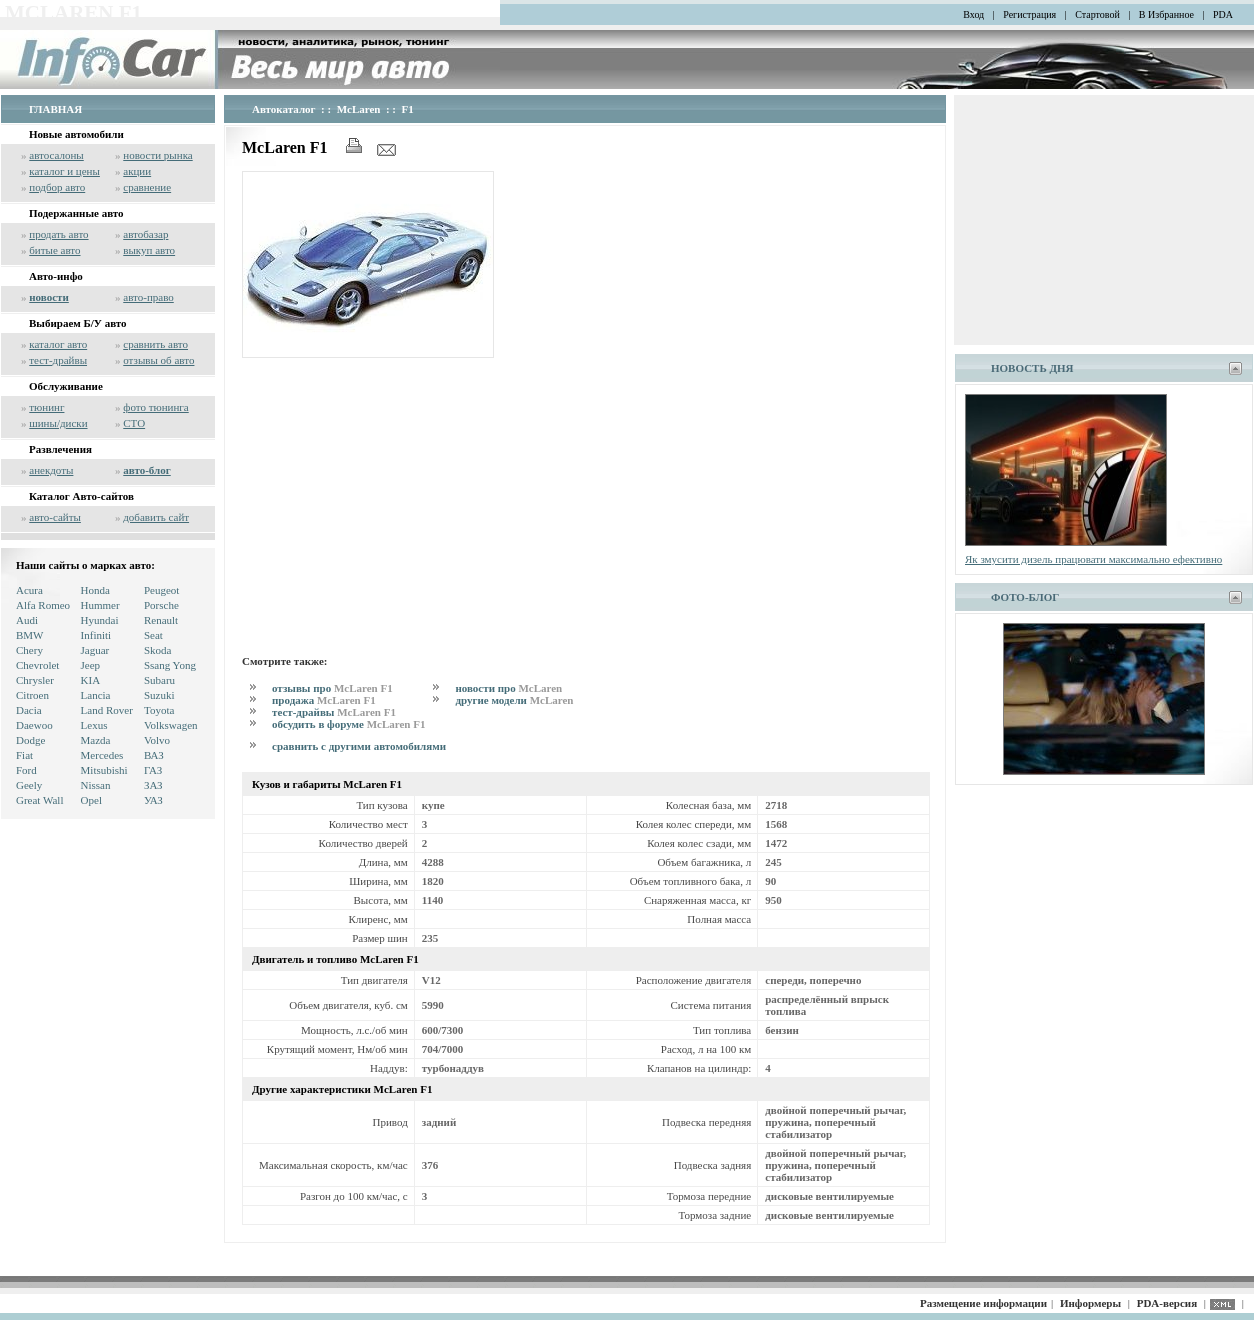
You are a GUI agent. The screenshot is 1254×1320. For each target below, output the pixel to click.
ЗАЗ (153, 785)
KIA (91, 680)
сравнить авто (155, 344)
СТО (134, 423)
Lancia (96, 695)
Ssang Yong (170, 665)
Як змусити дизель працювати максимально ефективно (1093, 559)
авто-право (148, 297)
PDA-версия (1167, 1303)
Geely (29, 785)
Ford (26, 770)
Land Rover (107, 710)
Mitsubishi (104, 770)
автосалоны (56, 155)
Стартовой (1097, 14)
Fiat (24, 755)
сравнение (147, 187)
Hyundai (100, 620)
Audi (27, 620)
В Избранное (1166, 14)
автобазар (145, 234)
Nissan (96, 785)
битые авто (54, 250)
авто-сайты (55, 517)
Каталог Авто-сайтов (81, 496)
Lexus (94, 725)
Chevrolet (37, 665)
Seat (153, 635)
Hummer (100, 605)
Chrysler (35, 680)
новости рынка (157, 155)
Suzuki (159, 695)
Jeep (91, 665)
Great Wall (39, 800)
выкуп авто (149, 250)
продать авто (58, 234)
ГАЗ (153, 770)
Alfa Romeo (43, 605)
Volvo (157, 740)
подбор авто (57, 187)
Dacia (29, 710)
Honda (95, 590)
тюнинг (46, 407)
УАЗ (153, 800)
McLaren (359, 109)
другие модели (514, 700)
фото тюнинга (155, 407)
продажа (324, 700)
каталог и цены (64, 171)
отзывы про (332, 688)
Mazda (96, 740)
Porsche (161, 605)
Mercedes (102, 755)
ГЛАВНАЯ (55, 109)
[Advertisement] (586, 503)
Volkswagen (171, 725)
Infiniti (96, 635)
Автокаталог (284, 109)
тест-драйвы (58, 360)
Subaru (159, 680)
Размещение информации (983, 1303)
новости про (508, 688)
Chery (29, 650)
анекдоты (51, 470)
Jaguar (95, 650)
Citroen (32, 695)
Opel (91, 800)
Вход (973, 14)
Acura (29, 590)
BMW (30, 635)
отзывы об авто (158, 360)
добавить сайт (156, 517)
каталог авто (58, 344)
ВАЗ (154, 755)
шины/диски (58, 423)
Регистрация (1029, 14)
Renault (161, 620)
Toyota (159, 710)
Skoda (158, 650)
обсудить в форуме (348, 724)
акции (137, 171)
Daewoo (34, 725)
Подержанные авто (76, 213)
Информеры (1090, 1303)
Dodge (30, 740)
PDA (1223, 14)
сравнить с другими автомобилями (359, 746)
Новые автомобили (76, 134)
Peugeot (161, 590)
